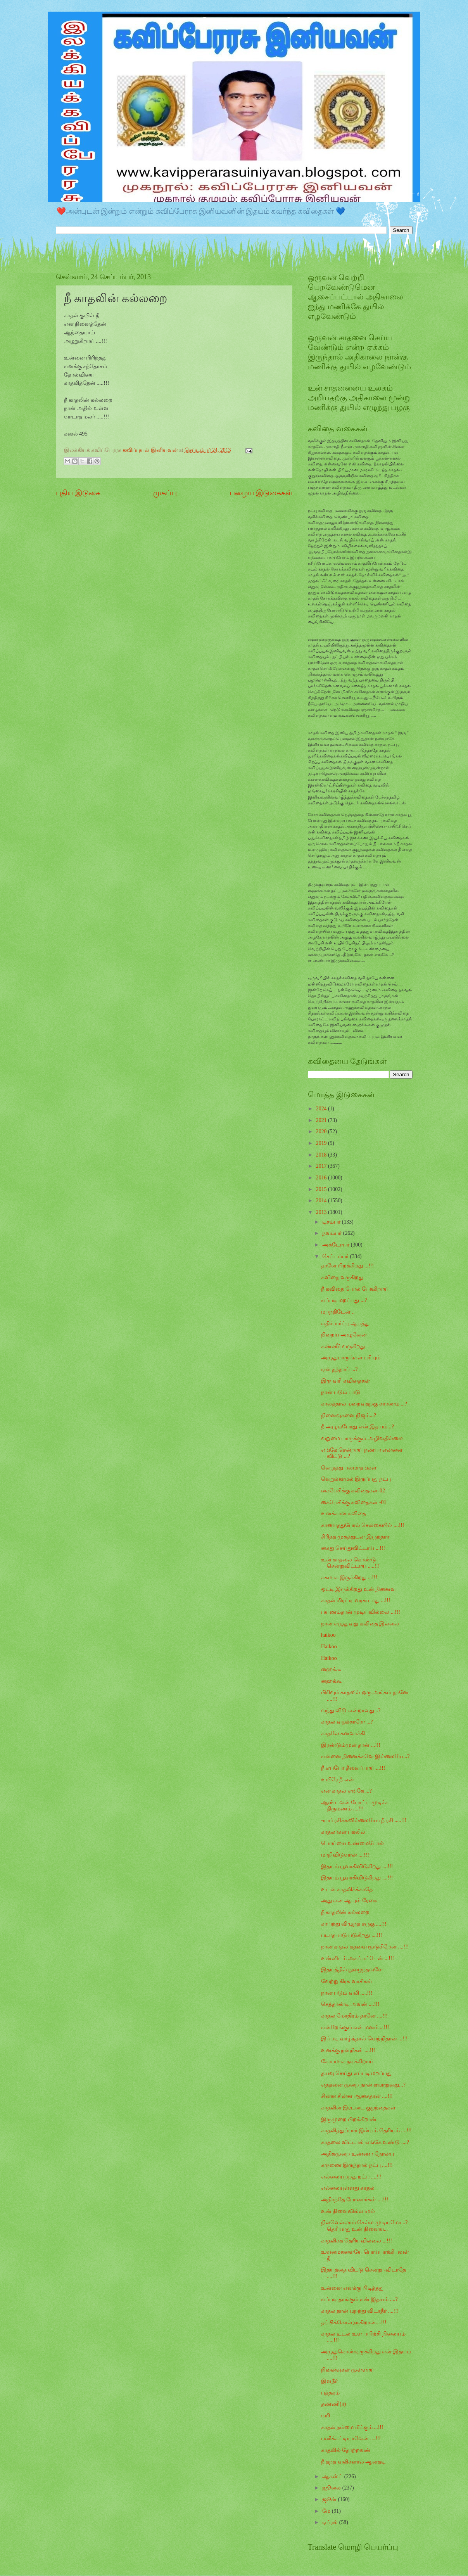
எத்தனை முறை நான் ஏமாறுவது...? (363, 2085)
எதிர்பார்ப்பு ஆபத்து (345, 1323)
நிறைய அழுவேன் (344, 1335)
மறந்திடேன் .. (337, 1312)
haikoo (328, 1635)
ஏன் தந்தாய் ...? (339, 1369)
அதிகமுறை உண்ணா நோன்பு (357, 2154)
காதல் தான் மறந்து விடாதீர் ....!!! (360, 2311)
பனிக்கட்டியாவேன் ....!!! (351, 2438)
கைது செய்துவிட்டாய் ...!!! (353, 1548)
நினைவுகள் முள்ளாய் (348, 2370)
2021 (322, 1120)
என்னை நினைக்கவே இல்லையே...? (365, 1756)
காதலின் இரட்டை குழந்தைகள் (358, 2108)
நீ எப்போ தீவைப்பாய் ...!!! (353, 1768)
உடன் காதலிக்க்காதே (347, 1889)
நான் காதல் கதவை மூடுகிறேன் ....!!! (365, 1947)
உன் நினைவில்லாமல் (348, 2211)
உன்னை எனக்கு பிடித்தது (352, 2288)
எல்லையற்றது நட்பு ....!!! (351, 2177)
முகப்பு (165, 493)
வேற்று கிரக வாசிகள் (346, 1981)
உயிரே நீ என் (337, 1779)
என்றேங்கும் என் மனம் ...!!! (355, 2027)
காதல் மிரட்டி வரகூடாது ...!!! (355, 1600)
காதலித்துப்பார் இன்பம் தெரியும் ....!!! (366, 2130)
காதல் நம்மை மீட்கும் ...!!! (352, 2427)
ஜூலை (332, 2488)
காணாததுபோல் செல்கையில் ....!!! (362, 1525)
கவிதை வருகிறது (342, 1277)
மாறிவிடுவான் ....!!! (345, 1855)
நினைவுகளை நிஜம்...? (348, 1415)
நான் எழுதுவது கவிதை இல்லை (360, 1624)
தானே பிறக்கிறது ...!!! (347, 1266)
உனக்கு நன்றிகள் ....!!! (348, 2050)
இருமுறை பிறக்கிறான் (348, 2119)
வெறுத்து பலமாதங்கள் (348, 1468)
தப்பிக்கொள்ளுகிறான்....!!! (354, 2322)
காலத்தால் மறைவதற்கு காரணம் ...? (364, 1404)
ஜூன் (330, 2499)
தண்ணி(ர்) (333, 2404)
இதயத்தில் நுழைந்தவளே (352, 1970)
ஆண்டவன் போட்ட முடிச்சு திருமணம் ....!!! (355, 1806)
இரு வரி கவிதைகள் (345, 1381)
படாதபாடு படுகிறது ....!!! (351, 1935)
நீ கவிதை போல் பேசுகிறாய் (355, 1289)
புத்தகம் (330, 2393)
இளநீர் (329, 2381)
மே (327, 2511)
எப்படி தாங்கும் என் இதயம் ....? (359, 2299)
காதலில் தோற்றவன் (345, 2450)
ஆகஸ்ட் (333, 2476)
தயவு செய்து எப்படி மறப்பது (356, 2073)
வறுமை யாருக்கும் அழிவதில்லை (362, 1438)
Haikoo (329, 1646)
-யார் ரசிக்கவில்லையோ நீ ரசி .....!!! (363, 1820)
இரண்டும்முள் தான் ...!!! (350, 1745)
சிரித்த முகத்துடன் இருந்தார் (355, 1537)
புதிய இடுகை (78, 493)
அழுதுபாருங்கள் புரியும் (350, 1358)
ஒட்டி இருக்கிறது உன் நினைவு (358, 1589)
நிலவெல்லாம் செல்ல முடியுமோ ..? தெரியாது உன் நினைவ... (364, 2226)
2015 (322, 1189)
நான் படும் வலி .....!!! (346, 1993)
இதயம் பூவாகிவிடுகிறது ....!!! (357, 1866)
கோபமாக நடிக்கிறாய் (347, 2061)
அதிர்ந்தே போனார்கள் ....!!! (354, 2200)
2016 (322, 1178)
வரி (325, 2416)
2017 (322, 1166)
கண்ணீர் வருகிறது (343, 1346)
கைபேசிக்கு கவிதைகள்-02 (353, 1491)
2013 (322, 1212)
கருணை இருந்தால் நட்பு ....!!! (357, 2165)
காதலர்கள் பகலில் (343, 1832)
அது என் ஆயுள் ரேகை (349, 1900)
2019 (322, 1143)
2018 (322, 1155)
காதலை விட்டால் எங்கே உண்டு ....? (365, 2142)
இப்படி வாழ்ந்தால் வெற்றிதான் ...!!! (364, 2039)
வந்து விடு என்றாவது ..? (350, 1710)
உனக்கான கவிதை (343, 1513)
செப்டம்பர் (336, 1256)
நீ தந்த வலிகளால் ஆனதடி (353, 2462)
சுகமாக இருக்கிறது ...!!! (349, 1577)
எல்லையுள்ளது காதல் (348, 2188)
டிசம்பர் (332, 1222)
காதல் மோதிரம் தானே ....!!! (354, 2016)
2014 (322, 1200)
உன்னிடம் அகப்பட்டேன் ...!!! (357, 1958)
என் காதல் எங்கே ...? (346, 1791)
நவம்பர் (332, 1233)
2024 (322, 1109)
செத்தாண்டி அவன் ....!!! (350, 2004)
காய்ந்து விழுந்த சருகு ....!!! (354, 1924)
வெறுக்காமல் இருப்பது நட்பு (356, 1479)
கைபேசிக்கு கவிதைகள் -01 (353, 1502)
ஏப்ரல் (330, 2522)
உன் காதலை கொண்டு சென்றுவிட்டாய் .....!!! (350, 1563)
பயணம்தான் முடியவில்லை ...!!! (360, 1612)
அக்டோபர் (336, 1245)
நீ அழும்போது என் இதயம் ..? (357, 1427)
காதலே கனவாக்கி (343, 1733)
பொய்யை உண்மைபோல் (352, 1843)
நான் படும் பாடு (340, 1392)
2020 (322, 1131)
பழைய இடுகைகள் (261, 493)
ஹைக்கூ (331, 1669)
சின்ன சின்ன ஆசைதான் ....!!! (357, 2096)
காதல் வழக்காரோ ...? (347, 1722)
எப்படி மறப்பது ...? (344, 1300)
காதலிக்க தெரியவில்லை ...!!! (356, 2241)
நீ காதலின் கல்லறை (345, 1912)
